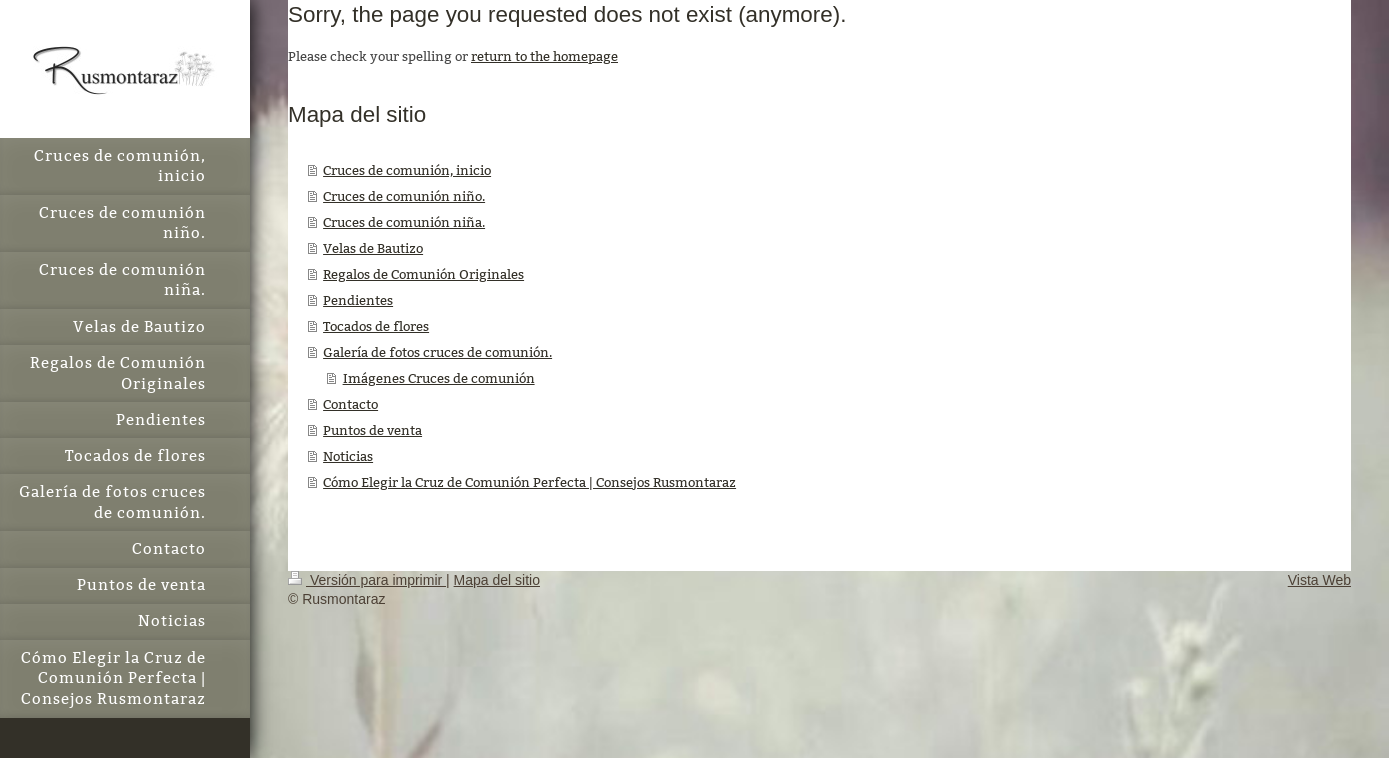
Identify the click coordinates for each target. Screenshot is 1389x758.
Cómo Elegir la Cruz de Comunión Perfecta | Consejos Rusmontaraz (529, 482)
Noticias (348, 456)
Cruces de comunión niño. (404, 196)
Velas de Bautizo (373, 248)
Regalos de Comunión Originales (423, 274)
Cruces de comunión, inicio (407, 170)
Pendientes (358, 300)
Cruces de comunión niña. (404, 222)
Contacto (350, 404)
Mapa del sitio (497, 580)
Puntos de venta (372, 430)
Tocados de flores (376, 326)
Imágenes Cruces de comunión (439, 378)
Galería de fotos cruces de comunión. (437, 352)
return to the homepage (544, 56)
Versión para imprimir (367, 580)
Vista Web (1319, 580)
